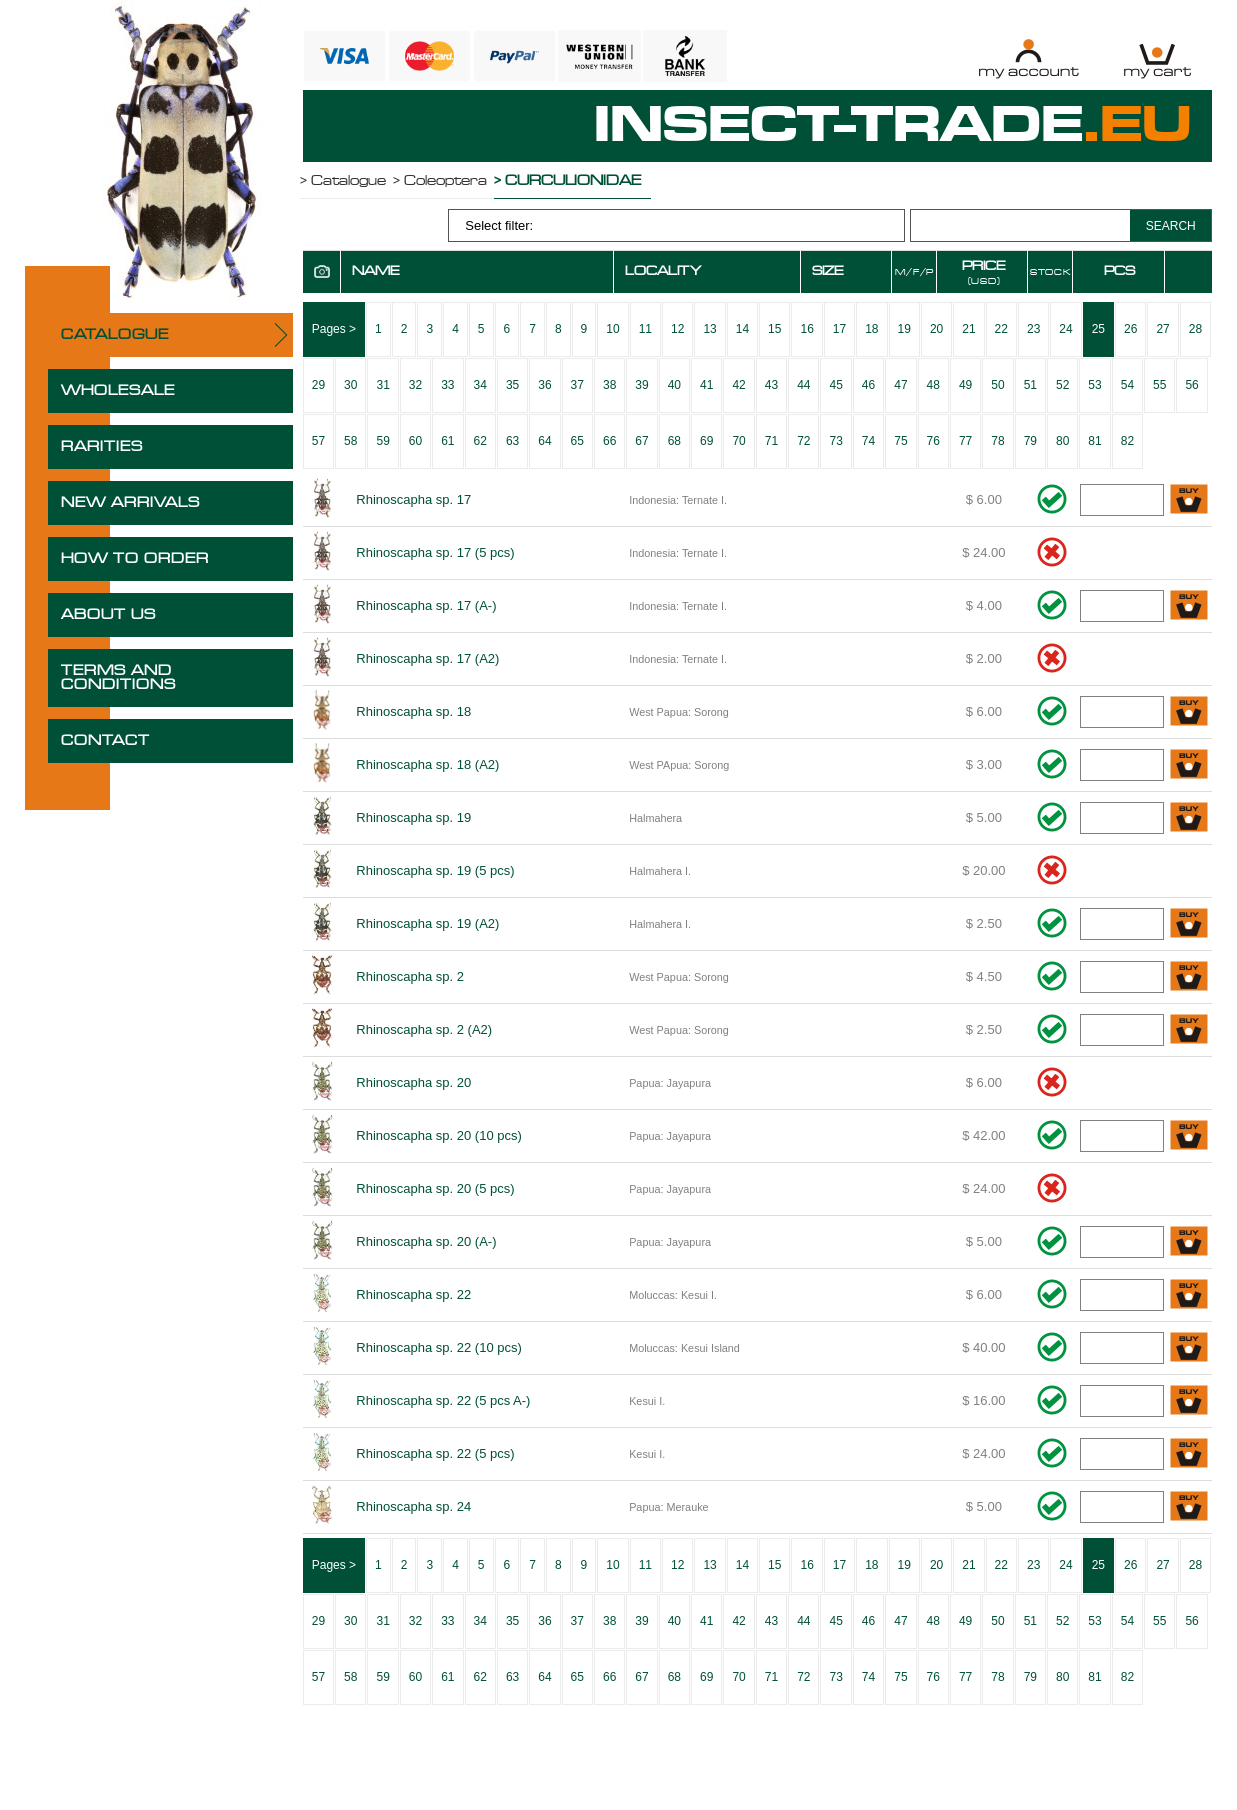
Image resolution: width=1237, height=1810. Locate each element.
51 (1030, 385)
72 (803, 441)
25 (1098, 329)
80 (1062, 441)
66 (609, 441)
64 (544, 441)
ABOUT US (108, 615)
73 (835, 441)
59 (382, 441)
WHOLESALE (118, 391)
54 (1127, 385)
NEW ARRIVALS (130, 503)
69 (706, 441)
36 (544, 385)
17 (839, 329)
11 (645, 329)
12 (677, 329)
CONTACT (105, 741)
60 (415, 441)
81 (1094, 441)
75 (900, 441)
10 (612, 329)
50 (997, 385)
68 (674, 441)
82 (1127, 441)
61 (447, 441)
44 (803, 385)
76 (933, 441)
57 (318, 441)
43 (771, 385)
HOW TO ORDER (135, 559)
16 (806, 329)
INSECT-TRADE (893, 126)
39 (641, 385)
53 (1094, 385)
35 (512, 385)
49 (965, 385)
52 (1062, 385)
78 (997, 441)
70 (738, 441)
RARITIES (102, 447)
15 (774, 329)
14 (742, 329)
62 (480, 441)
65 (577, 441)
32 (415, 385)
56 (1191, 385)
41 (706, 385)
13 (709, 329)
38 (609, 385)
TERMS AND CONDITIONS (118, 678)
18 (871, 329)
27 (1162, 329)
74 (868, 441)
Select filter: (499, 225)
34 (480, 385)
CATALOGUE (115, 335)
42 (738, 385)
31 (382, 385)
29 (318, 385)
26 (1130, 329)
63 (512, 441)
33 (447, 385)
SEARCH (1171, 226)
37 (577, 385)
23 (1033, 329)
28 (1195, 329)
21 (968, 329)
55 (1159, 385)
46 (868, 385)
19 (904, 329)
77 (965, 441)
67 (641, 441)
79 (1030, 441)
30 (350, 385)
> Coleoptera (440, 181)
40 (674, 385)
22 (1001, 329)
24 (1065, 329)
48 (933, 385)
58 (350, 441)
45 (835, 385)
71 (771, 441)
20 (936, 329)
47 (900, 385)
